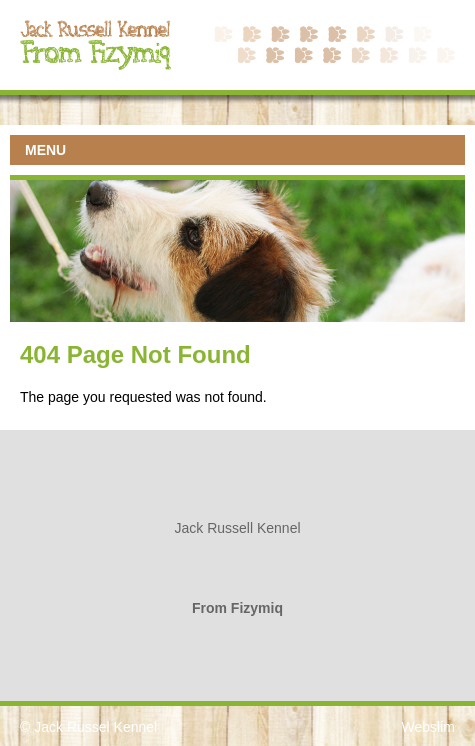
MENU (45, 150)
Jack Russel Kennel (95, 727)
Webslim (428, 727)
